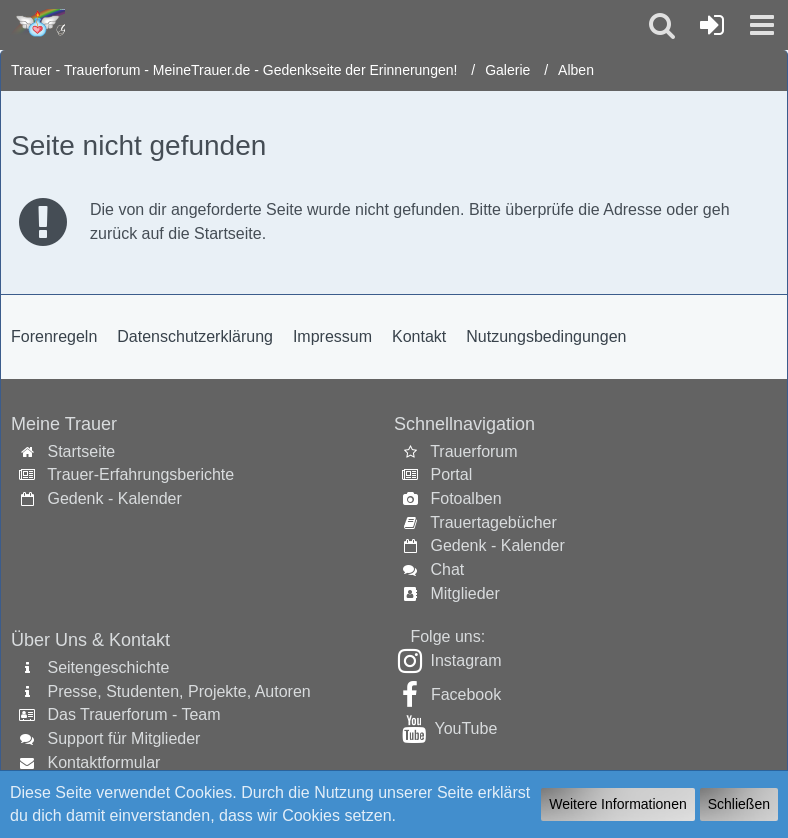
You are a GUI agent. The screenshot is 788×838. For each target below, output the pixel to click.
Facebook (466, 694)
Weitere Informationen (617, 804)
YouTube (465, 728)
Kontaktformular (103, 762)
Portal (451, 474)
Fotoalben (465, 498)
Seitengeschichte (108, 667)
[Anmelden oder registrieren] (712, 25)
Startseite (81, 451)
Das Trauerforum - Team (133, 714)
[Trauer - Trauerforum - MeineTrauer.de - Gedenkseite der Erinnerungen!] (37, 24)
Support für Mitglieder (123, 738)
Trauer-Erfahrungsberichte (140, 474)
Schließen (739, 804)
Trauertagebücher (493, 522)
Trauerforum (473, 451)
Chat (447, 569)
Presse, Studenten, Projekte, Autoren (178, 691)
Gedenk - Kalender (114, 498)
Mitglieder (464, 593)
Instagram (465, 660)
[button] (762, 25)
